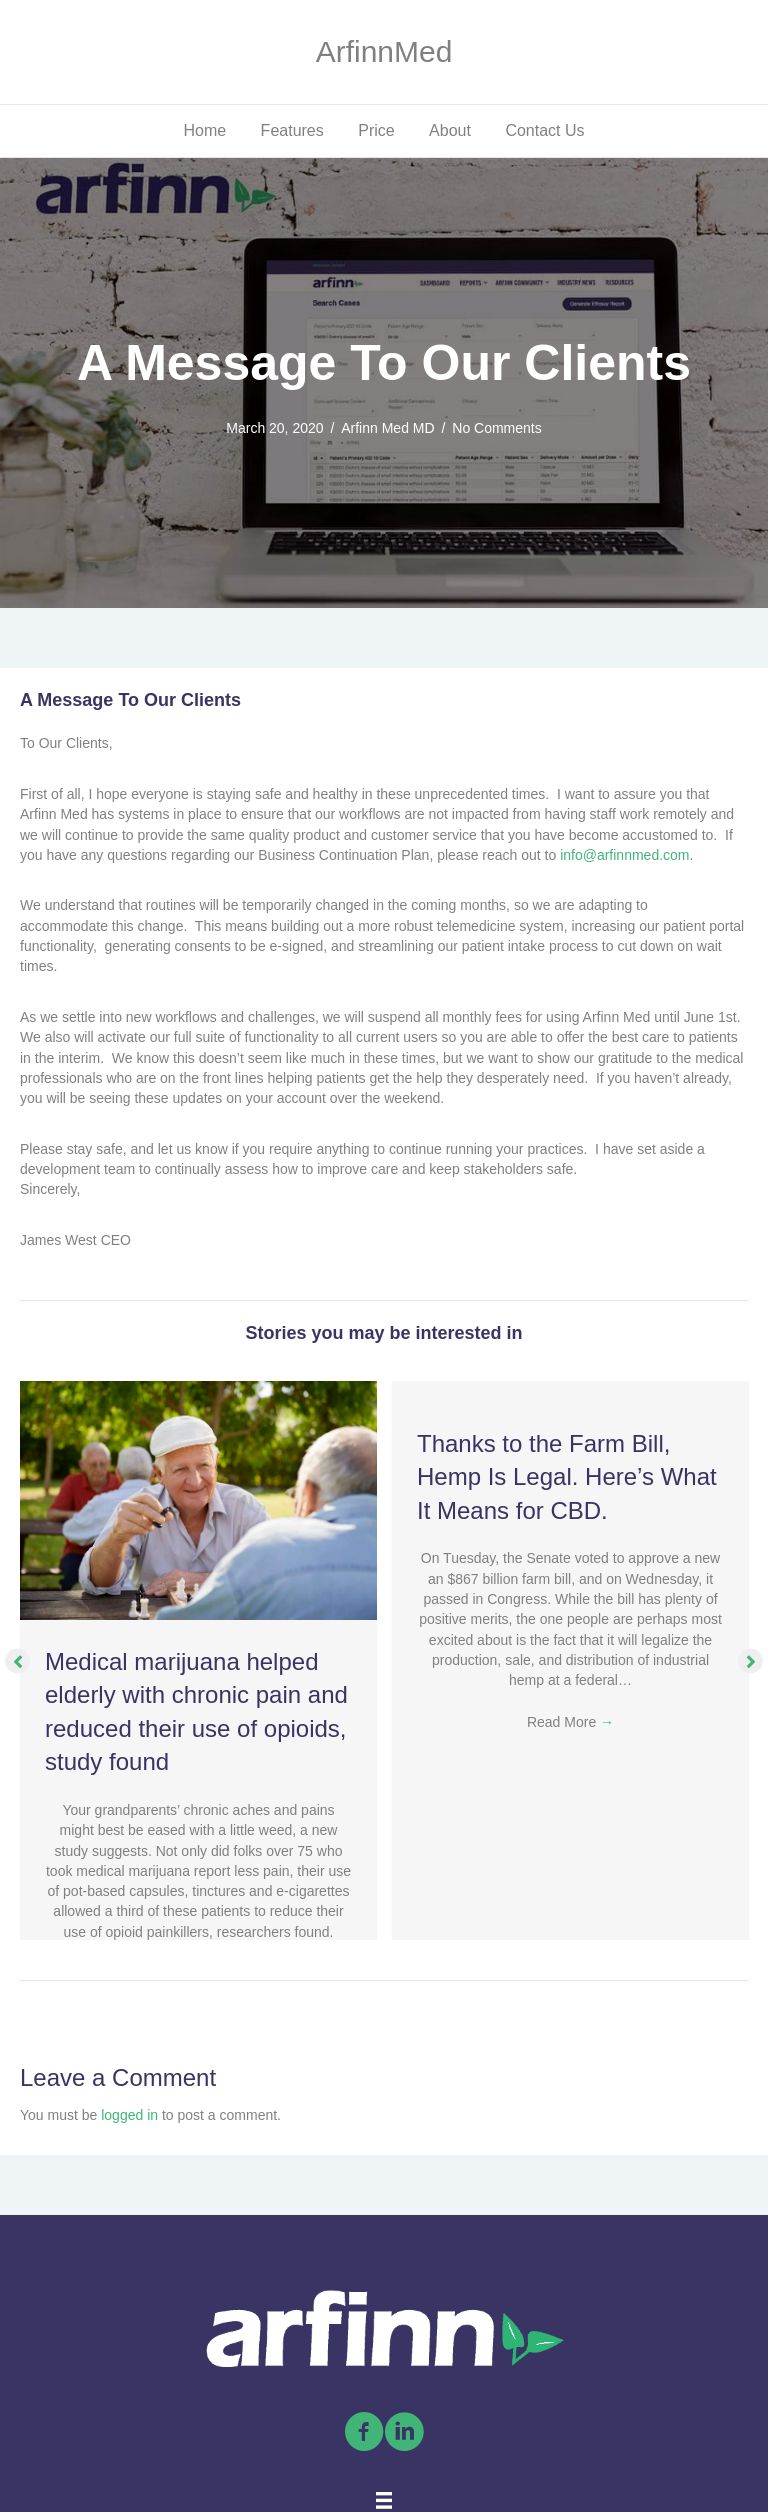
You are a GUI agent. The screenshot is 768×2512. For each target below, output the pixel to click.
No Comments (496, 428)
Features (292, 130)
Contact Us (544, 130)
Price (376, 130)
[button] (17, 1660)
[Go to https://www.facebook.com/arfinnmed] (364, 2433)
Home (204, 130)
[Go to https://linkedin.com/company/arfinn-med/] (404, 2433)
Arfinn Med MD (387, 428)
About (450, 130)
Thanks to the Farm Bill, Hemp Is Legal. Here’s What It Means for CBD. (567, 1477)
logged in (129, 2115)
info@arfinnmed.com (624, 855)
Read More (570, 1722)
